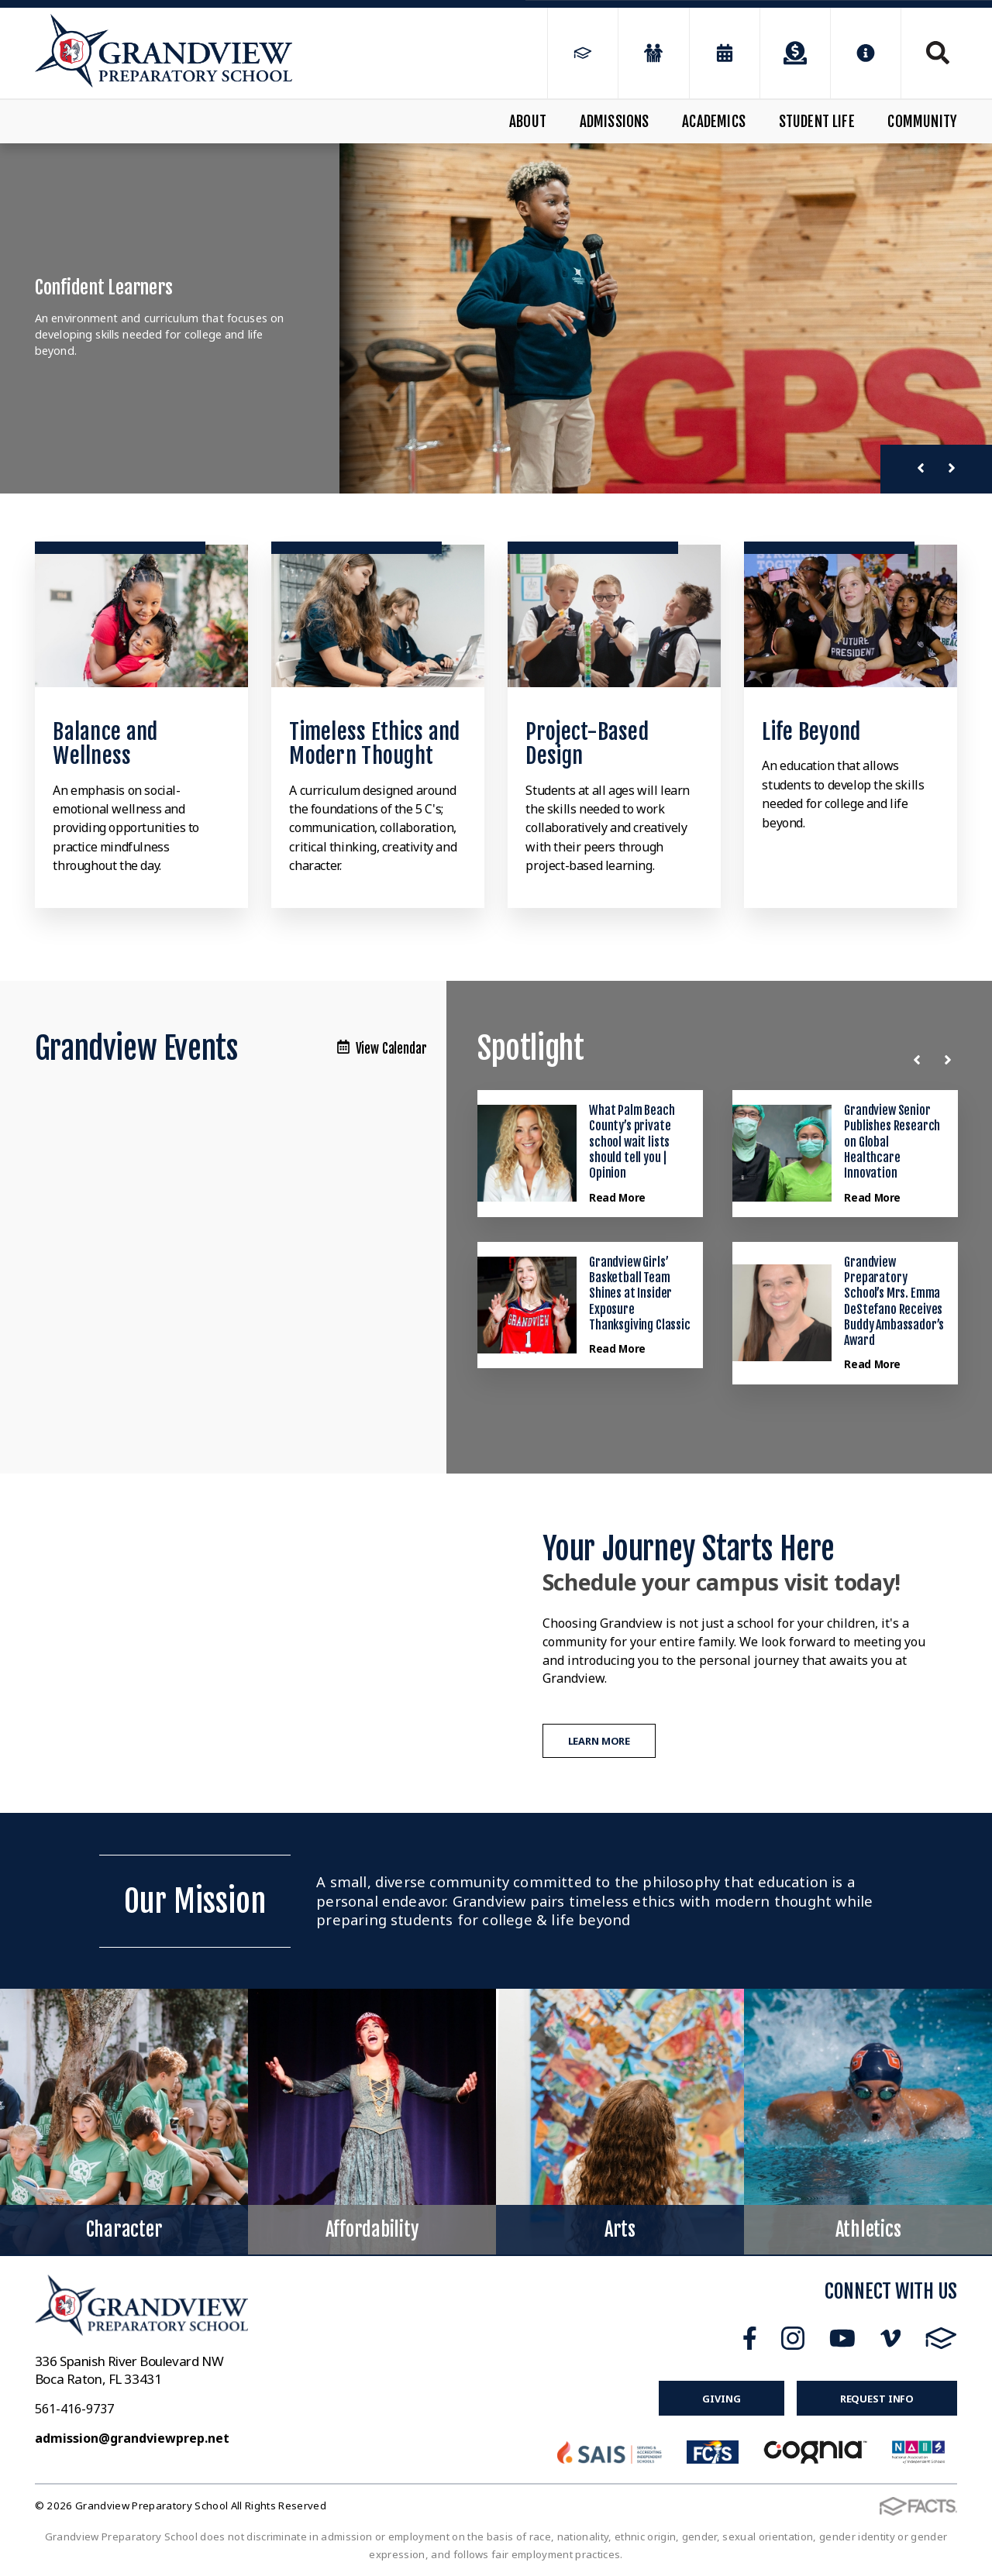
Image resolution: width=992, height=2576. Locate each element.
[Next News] (951, 1059)
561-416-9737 (74, 2408)
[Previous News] (920, 1059)
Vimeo (890, 2338)
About (527, 121)
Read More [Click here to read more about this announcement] (617, 1197)
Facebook (749, 2338)
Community (922, 121)
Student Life (817, 121)
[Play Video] (251, 1643)
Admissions (614, 121)
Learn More (599, 1741)
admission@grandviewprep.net (132, 2438)
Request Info (877, 2399)
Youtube (842, 2338)
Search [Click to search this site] (937, 52)
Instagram (792, 2338)
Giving (721, 2399)
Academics (714, 121)
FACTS (941, 2338)
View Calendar (382, 1048)
